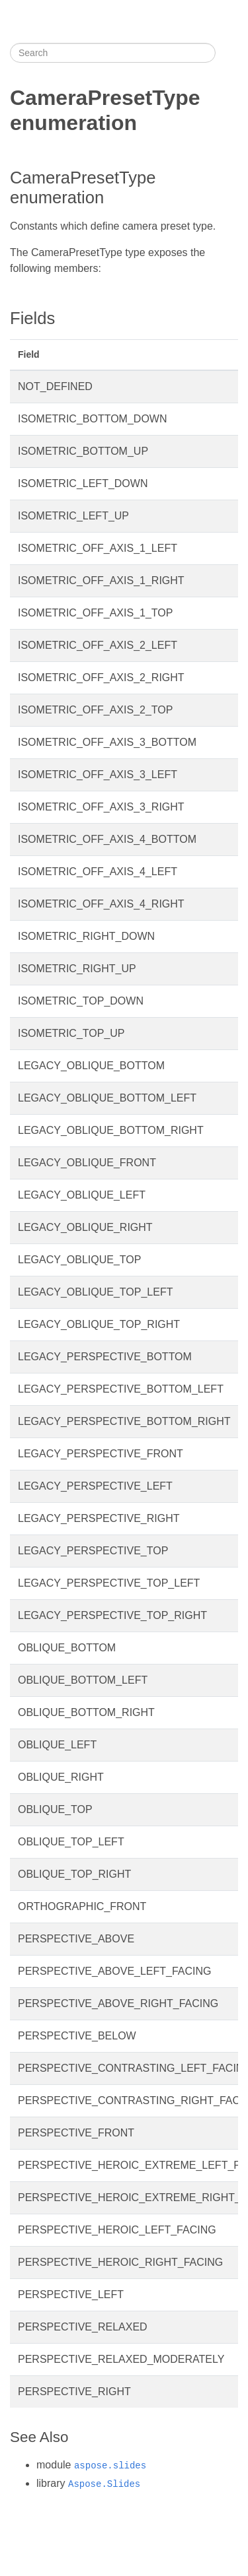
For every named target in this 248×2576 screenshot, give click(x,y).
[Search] (113, 53)
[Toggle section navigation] (226, 52)
